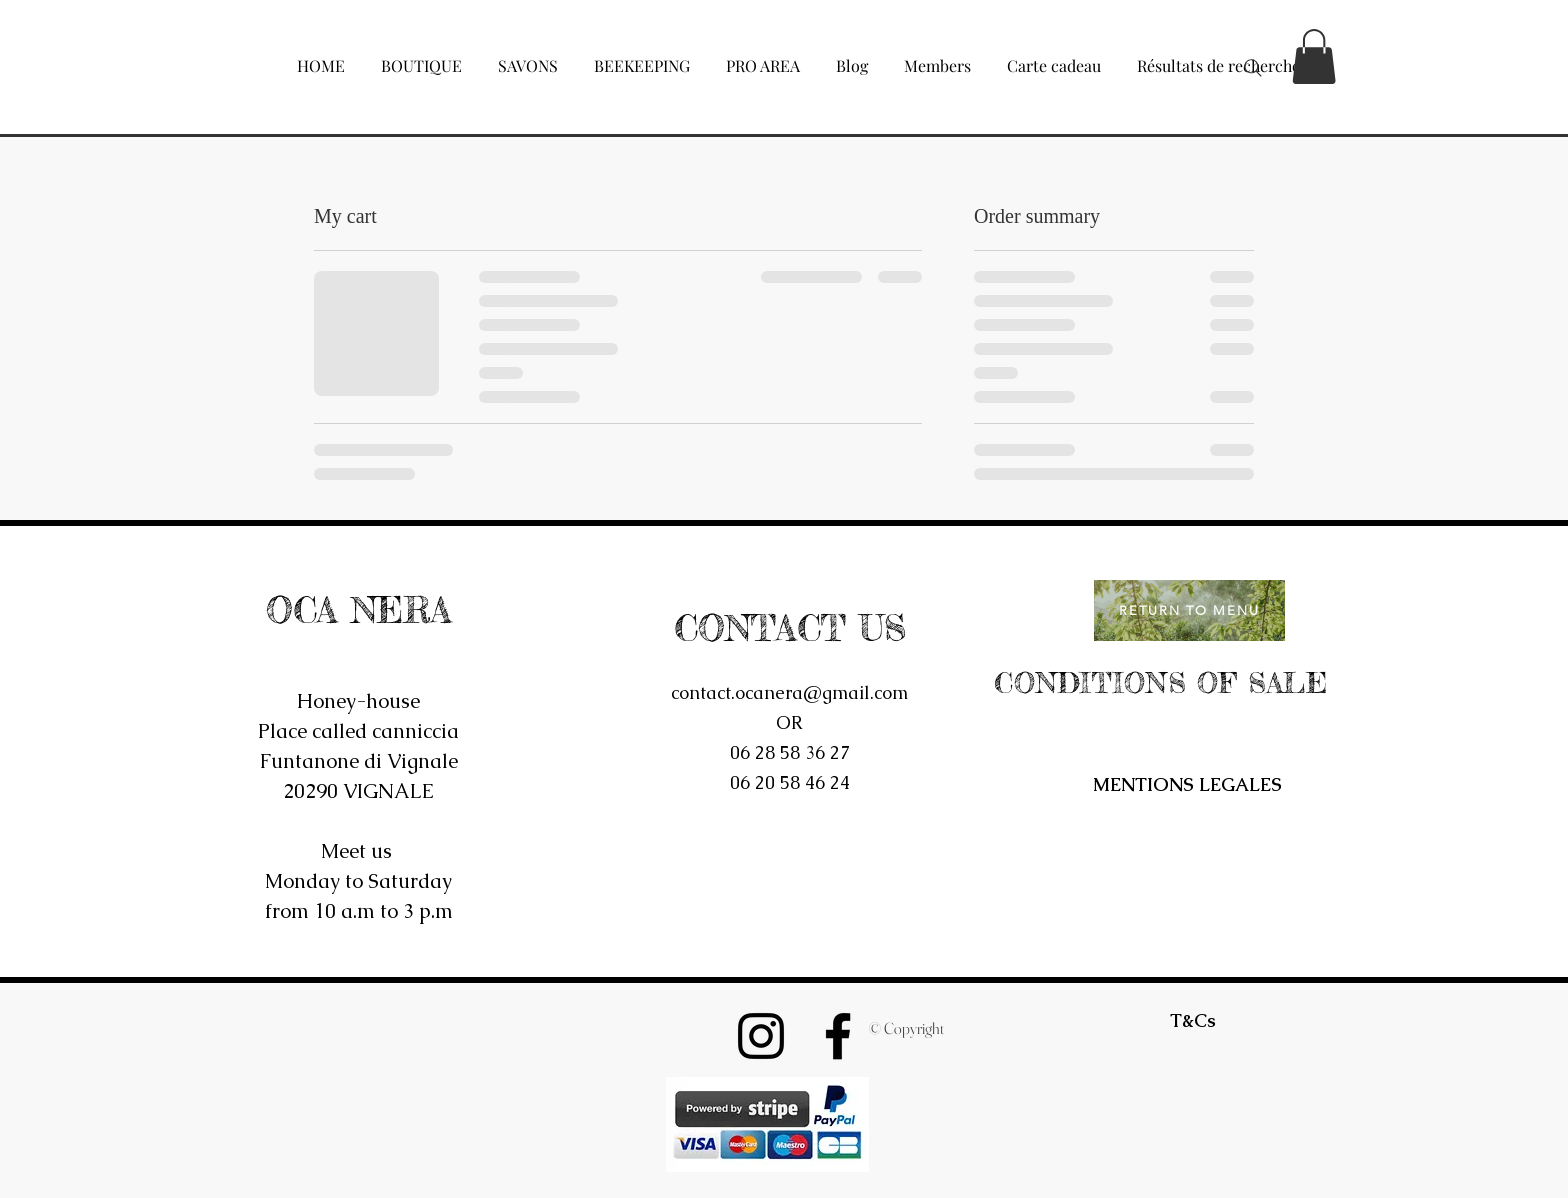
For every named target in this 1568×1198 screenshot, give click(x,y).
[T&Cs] (1193, 1021)
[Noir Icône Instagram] (761, 1036)
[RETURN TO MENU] (1189, 610)
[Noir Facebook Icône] (838, 1036)
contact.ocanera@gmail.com (789, 692)
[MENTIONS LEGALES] (1187, 784)
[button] (421, 57)
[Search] (1253, 68)
